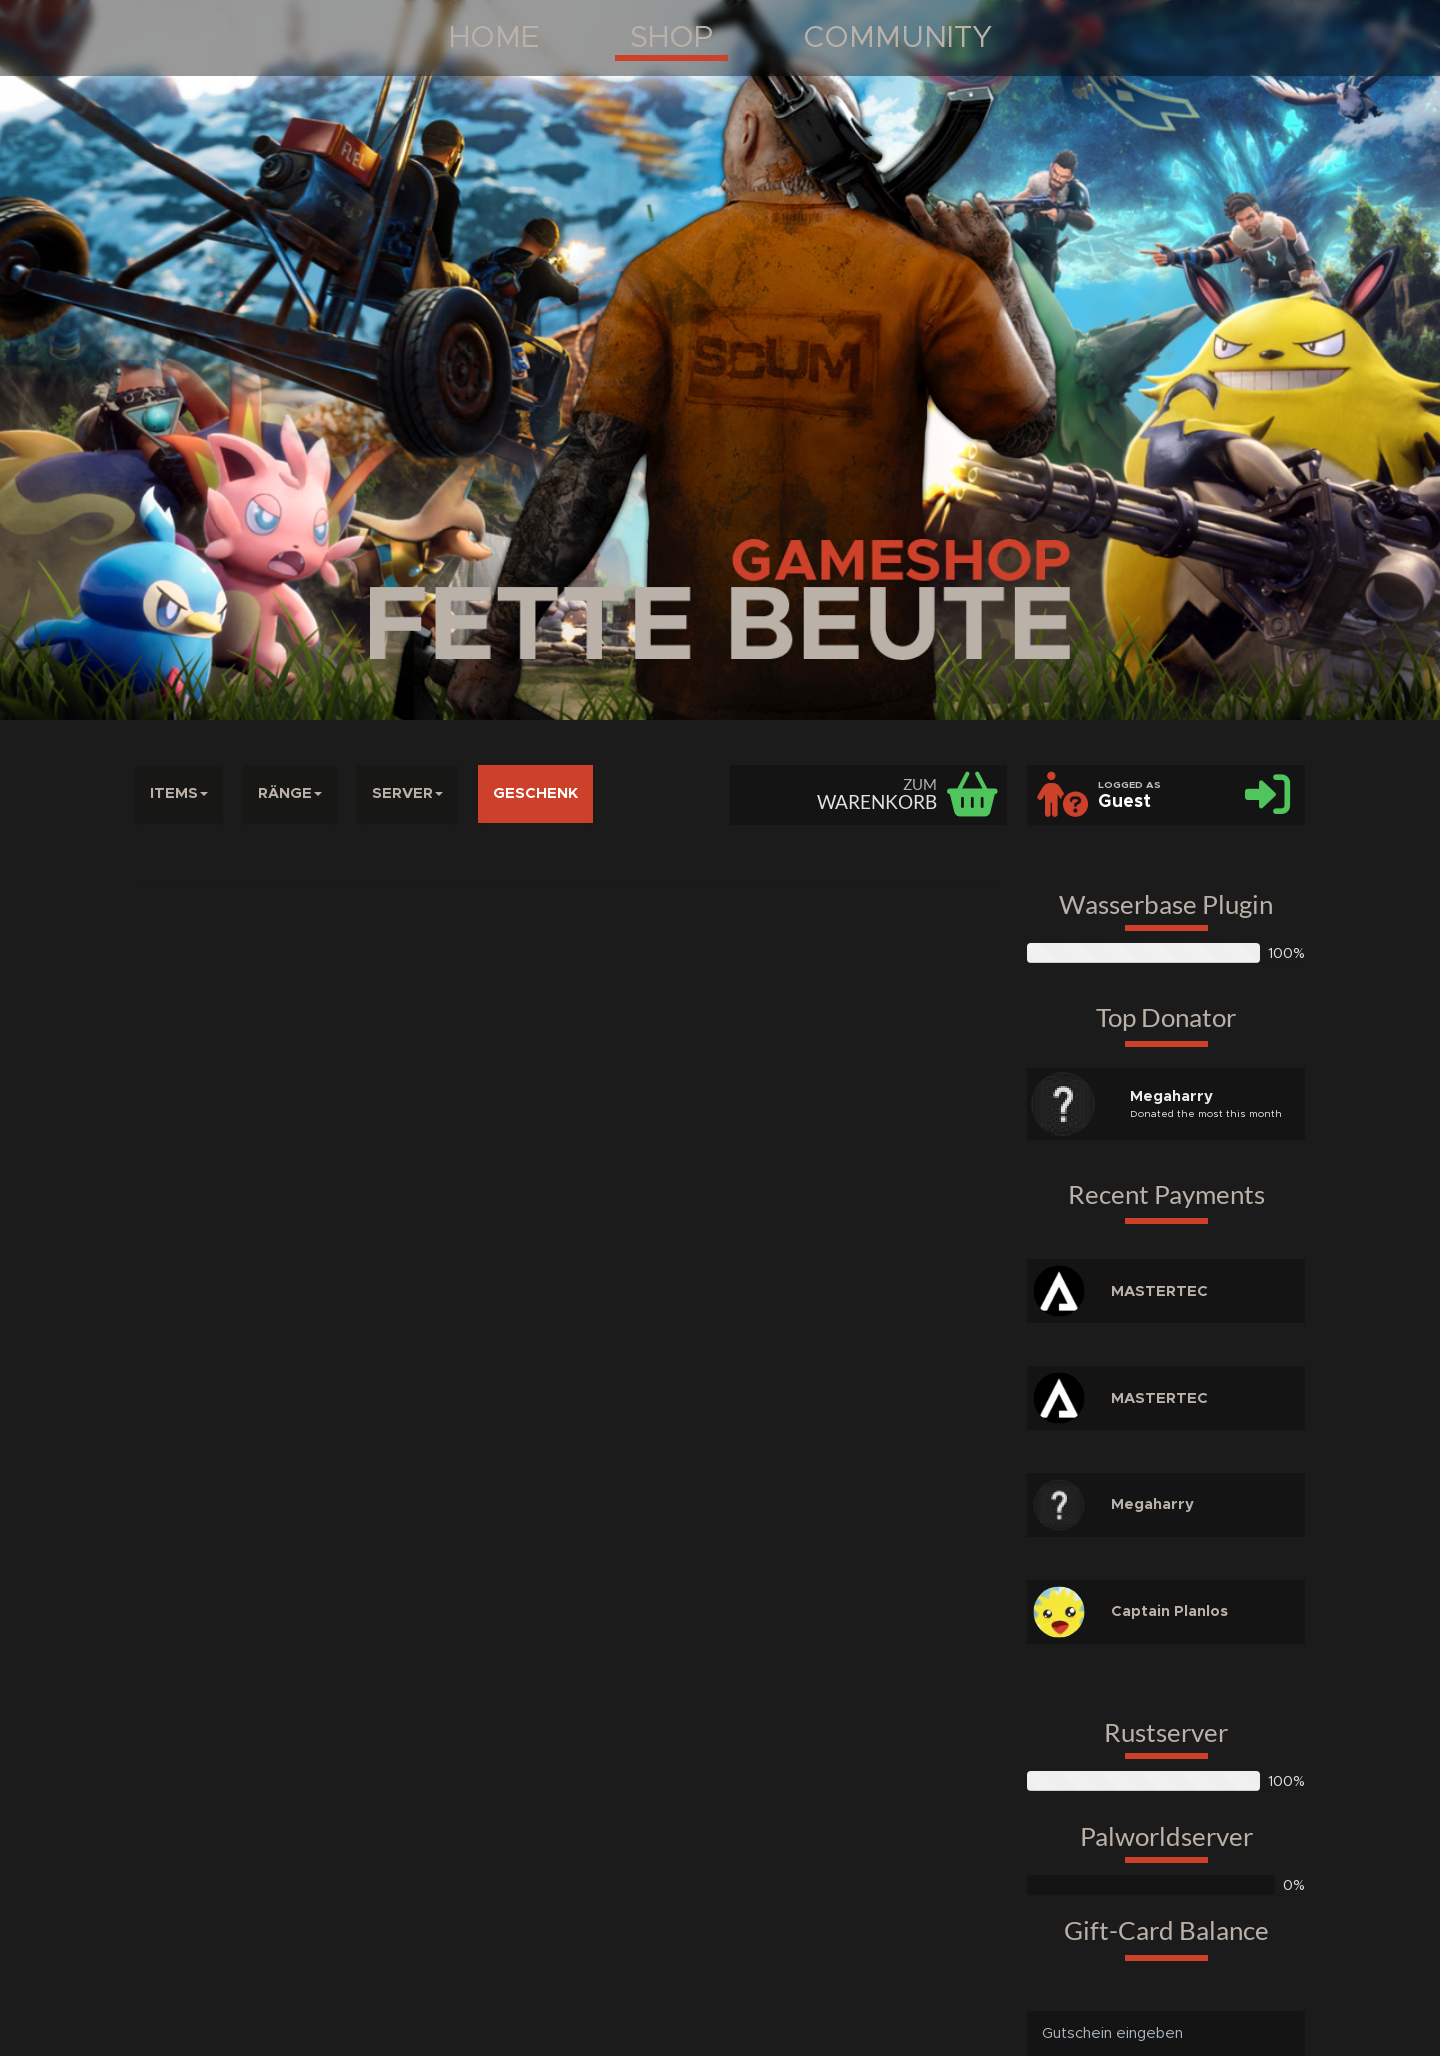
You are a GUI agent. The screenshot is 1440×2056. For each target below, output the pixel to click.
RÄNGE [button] (290, 793)
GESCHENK (535, 793)
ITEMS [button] (179, 793)
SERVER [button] (407, 793)
